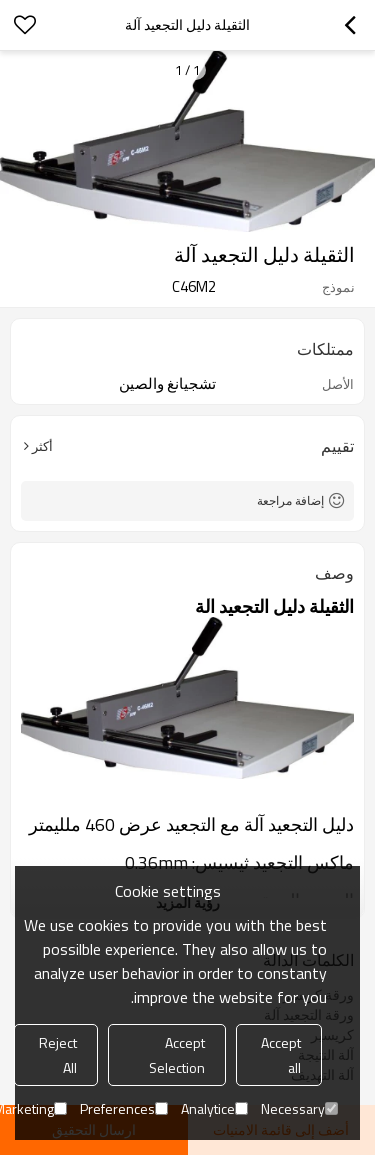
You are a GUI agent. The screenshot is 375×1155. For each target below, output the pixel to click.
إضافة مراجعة (290, 500)
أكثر (42, 446)
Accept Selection (177, 1055)
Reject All (58, 1055)
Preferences (124, 1108)
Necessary (299, 1108)
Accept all (281, 1055)
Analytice (214, 1108)
